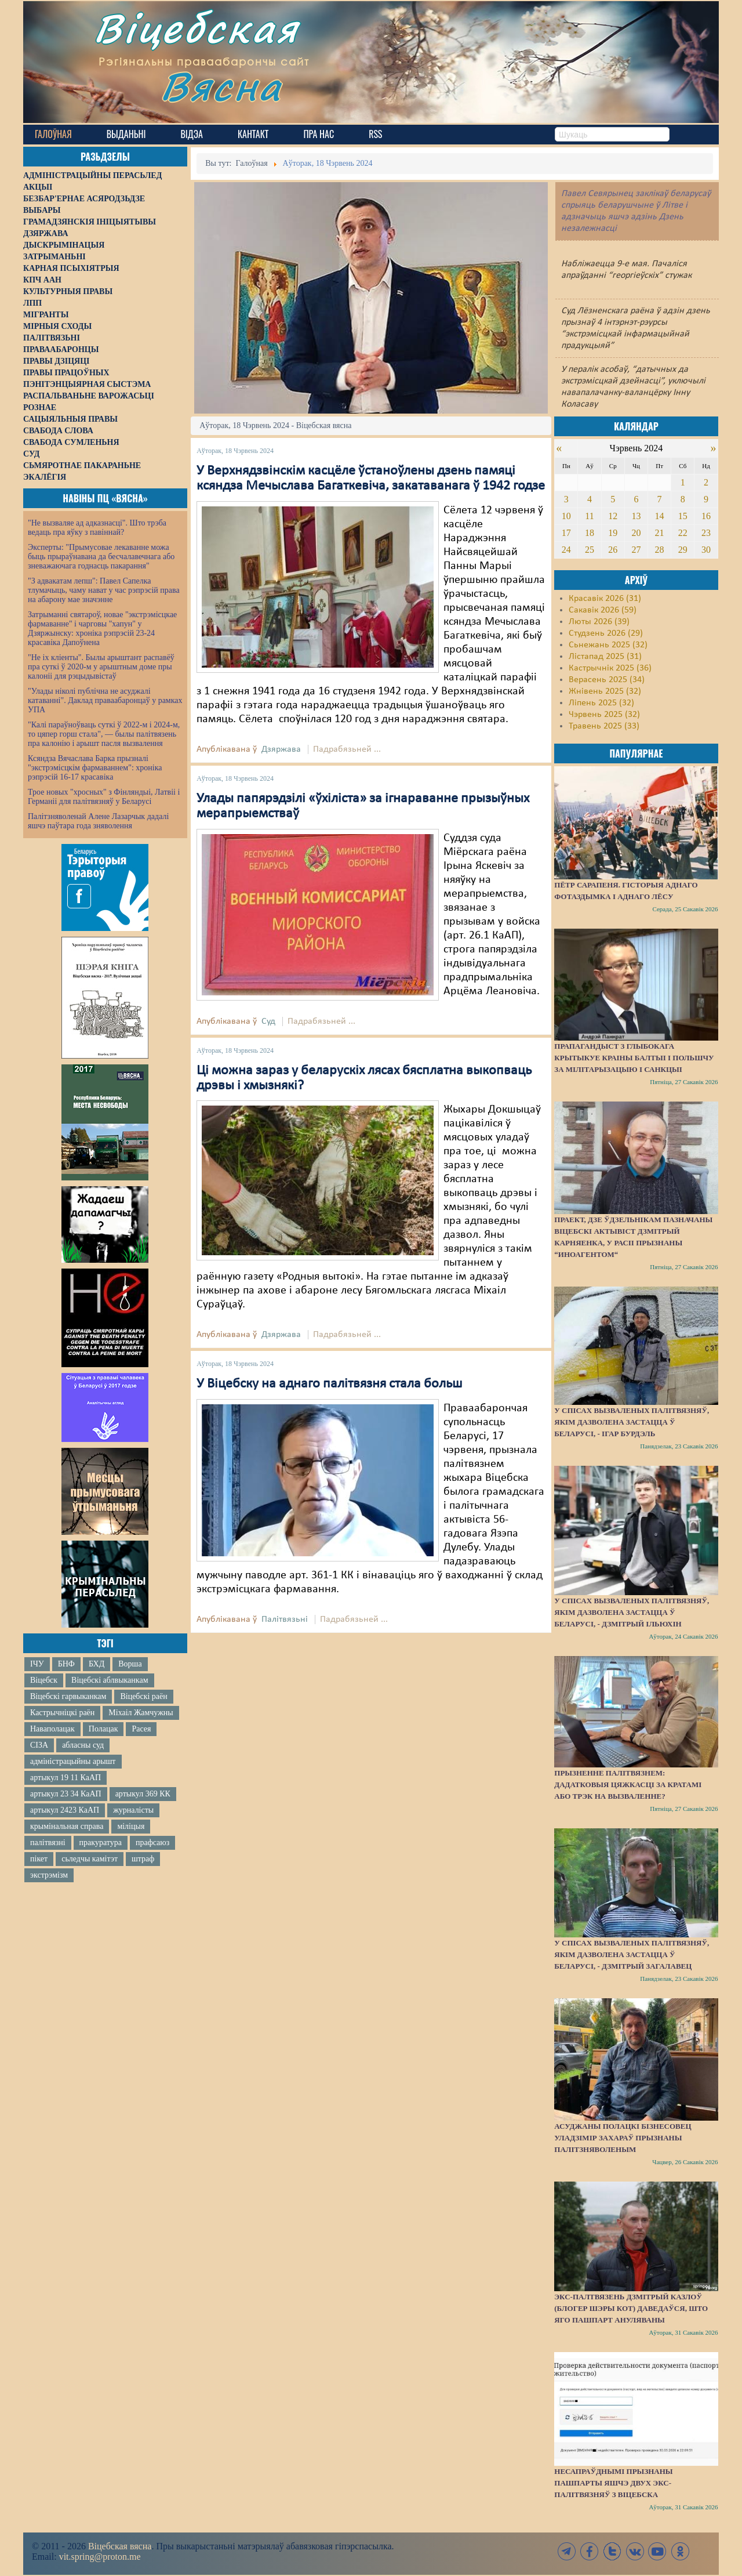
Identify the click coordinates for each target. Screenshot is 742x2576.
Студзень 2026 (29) (606, 633)
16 (706, 516)
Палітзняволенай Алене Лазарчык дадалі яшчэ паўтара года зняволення (98, 821)
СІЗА (39, 1745)
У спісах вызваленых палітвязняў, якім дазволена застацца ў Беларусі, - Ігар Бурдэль (631, 1422)
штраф (143, 1858)
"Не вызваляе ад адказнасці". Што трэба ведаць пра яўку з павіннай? (97, 528)
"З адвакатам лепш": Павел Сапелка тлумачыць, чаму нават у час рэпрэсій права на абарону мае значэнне (104, 590)
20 (636, 533)
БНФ (66, 1664)
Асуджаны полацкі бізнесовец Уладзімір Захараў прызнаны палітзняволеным (622, 2138)
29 (683, 550)
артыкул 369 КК (142, 1793)
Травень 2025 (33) (604, 726)
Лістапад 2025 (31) (605, 656)
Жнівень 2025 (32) (605, 691)
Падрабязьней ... (347, 749)
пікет (39, 1858)
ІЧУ (37, 1664)
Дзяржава (281, 749)
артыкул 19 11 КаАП (65, 1777)
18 (589, 533)
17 (566, 533)
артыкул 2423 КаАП (64, 1810)
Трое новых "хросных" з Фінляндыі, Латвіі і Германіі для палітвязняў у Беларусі (104, 797)
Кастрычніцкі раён (62, 1712)
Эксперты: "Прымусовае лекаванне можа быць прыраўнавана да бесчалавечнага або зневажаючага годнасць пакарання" (101, 556)
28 (659, 550)
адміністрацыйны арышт (73, 1761)
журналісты (133, 1810)
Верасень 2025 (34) (607, 679)
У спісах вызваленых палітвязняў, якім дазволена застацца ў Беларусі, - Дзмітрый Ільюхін (631, 1612)
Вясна (226, 89)
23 (706, 533)
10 (566, 516)
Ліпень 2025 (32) (601, 703)
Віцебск (43, 1680)
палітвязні (48, 1842)
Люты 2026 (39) (599, 621)
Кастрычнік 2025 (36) (610, 668)
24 (566, 550)
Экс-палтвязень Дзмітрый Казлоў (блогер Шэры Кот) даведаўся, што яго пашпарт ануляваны (631, 2308)
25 (589, 550)
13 (636, 516)
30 (706, 550)
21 (659, 533)
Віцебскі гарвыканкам (68, 1696)
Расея (141, 1728)
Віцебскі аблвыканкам (109, 1680)
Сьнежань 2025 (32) (608, 645)
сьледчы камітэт (89, 1858)
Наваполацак (52, 1728)
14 (659, 516)
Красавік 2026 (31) (605, 598)
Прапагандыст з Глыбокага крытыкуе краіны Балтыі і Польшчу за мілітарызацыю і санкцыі (634, 1058)
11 (589, 516)
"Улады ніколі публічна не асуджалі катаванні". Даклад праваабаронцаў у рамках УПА (105, 700)
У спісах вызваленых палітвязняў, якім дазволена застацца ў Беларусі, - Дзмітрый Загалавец (631, 1954)
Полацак (103, 1728)
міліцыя (130, 1826)
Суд (268, 1021)
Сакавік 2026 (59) (602, 610)
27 (636, 550)
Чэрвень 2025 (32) (604, 714)
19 (612, 533)
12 (612, 516)
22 (683, 533)
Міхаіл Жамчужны (140, 1712)
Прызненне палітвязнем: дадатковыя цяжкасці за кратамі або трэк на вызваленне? (627, 1784)
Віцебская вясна (119, 2546)
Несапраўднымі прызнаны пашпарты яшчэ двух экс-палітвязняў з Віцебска (613, 2483)
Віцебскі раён (143, 1696)
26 (612, 550)
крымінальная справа (66, 1826)
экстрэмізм (49, 1875)
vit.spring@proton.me (100, 2556)
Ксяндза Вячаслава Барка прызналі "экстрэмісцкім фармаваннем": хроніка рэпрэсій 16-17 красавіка (95, 767)
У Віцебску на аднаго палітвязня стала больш (329, 1384)
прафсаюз (152, 1842)
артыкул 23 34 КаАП (65, 1793)
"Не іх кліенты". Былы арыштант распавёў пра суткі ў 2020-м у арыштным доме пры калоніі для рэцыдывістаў (101, 666)
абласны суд (83, 1745)
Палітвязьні (284, 1619)
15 (683, 516)
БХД (96, 1664)
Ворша (129, 1664)
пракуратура (100, 1842)
